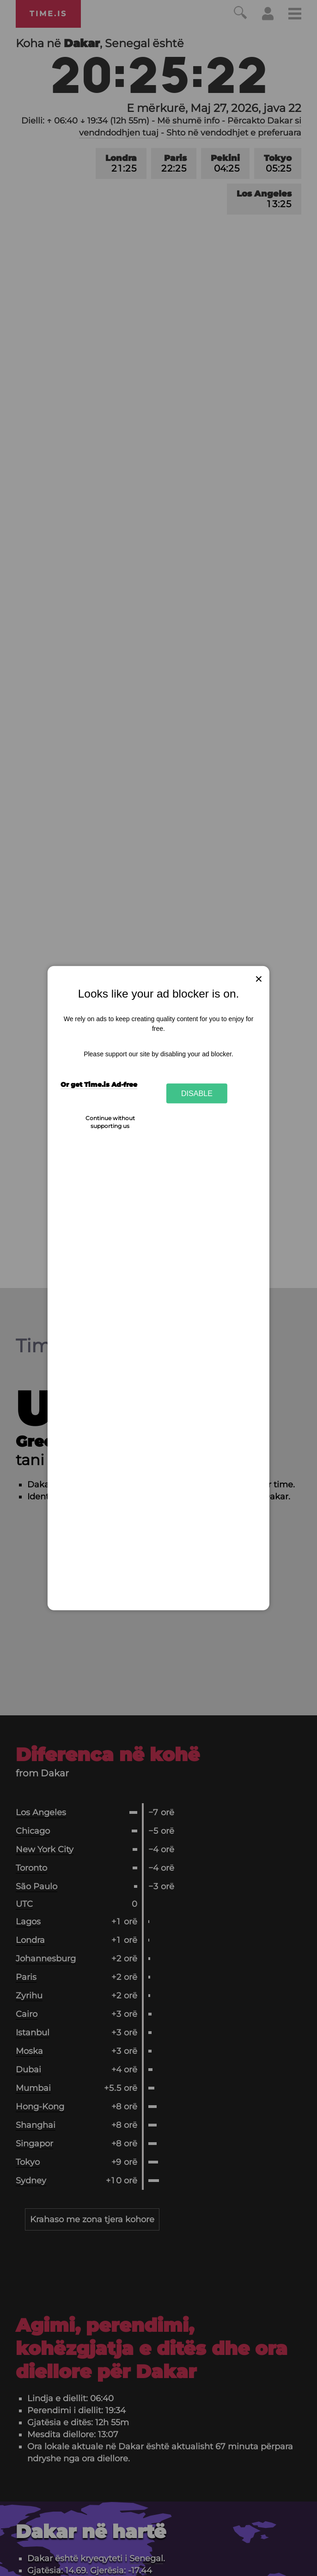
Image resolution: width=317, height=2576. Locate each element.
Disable (197, 1093)
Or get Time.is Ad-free (99, 1084)
